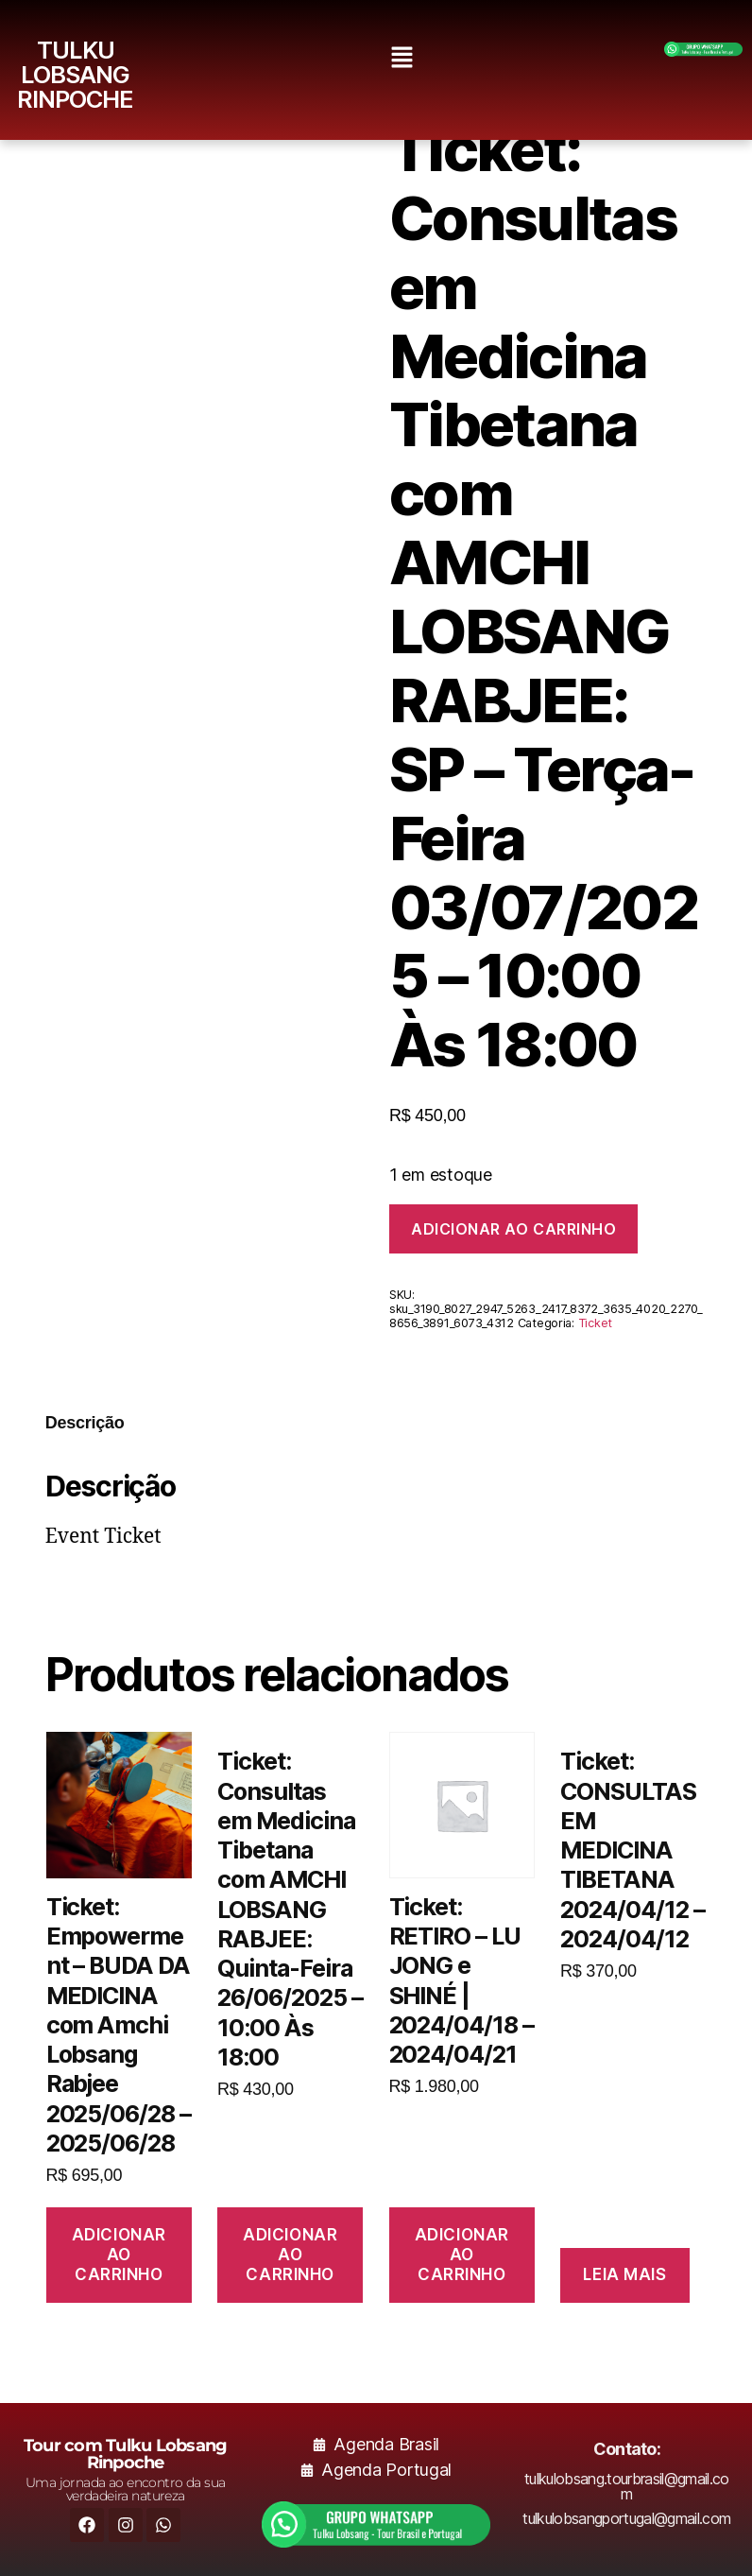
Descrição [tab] (85, 1422)
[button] (402, 58)
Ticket (595, 1323)
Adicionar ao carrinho (513, 1228)
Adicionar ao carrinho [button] (119, 2255)
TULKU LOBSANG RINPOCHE (75, 71)
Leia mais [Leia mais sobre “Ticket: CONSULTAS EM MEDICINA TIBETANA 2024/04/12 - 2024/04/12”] (624, 2274)
